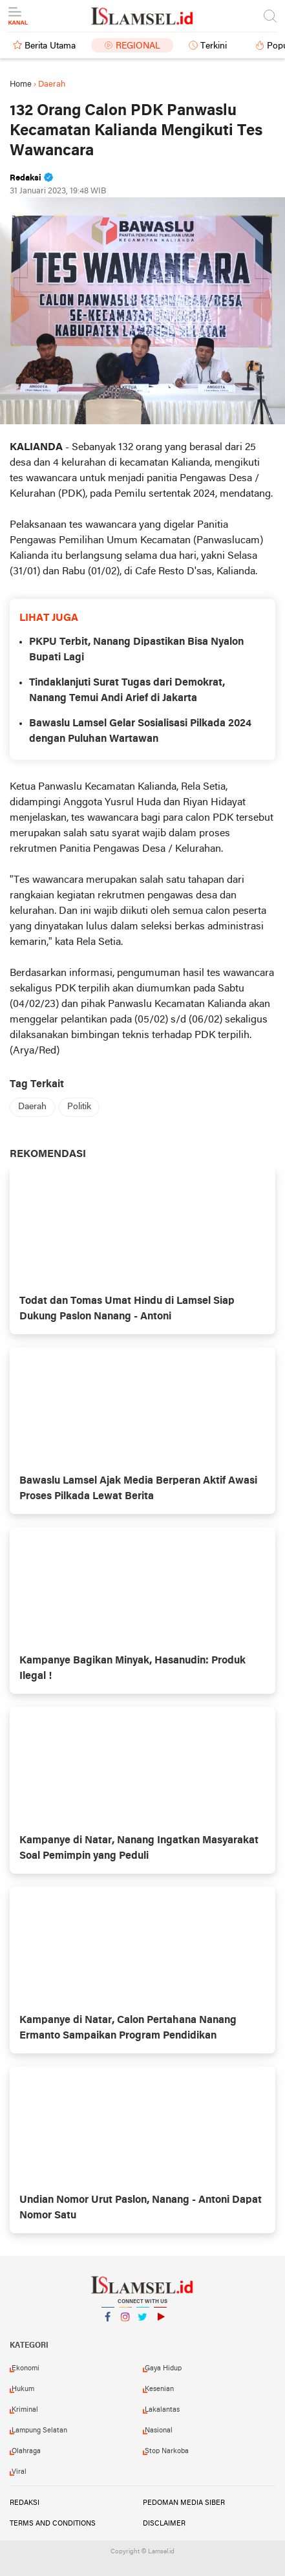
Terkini (213, 46)
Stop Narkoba (167, 2451)
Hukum (23, 2389)
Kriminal (25, 2410)
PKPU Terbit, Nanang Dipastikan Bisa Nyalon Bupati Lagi (136, 650)
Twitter (142, 2322)
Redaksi (24, 2503)
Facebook (107, 2322)
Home (21, 84)
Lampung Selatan (39, 2430)
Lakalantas (162, 2410)
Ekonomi (25, 2368)
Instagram (125, 2322)
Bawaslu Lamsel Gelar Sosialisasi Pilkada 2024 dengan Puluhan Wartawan (140, 731)
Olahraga (26, 2451)
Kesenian (159, 2389)
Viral (19, 2472)
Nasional (159, 2430)
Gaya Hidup (163, 2368)
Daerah (32, 1107)
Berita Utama (50, 46)
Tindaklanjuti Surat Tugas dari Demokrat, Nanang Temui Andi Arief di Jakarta (127, 691)
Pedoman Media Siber (184, 2503)
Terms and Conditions (53, 2523)
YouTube (160, 2322)
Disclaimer (164, 2523)
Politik (79, 1107)
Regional (138, 46)
